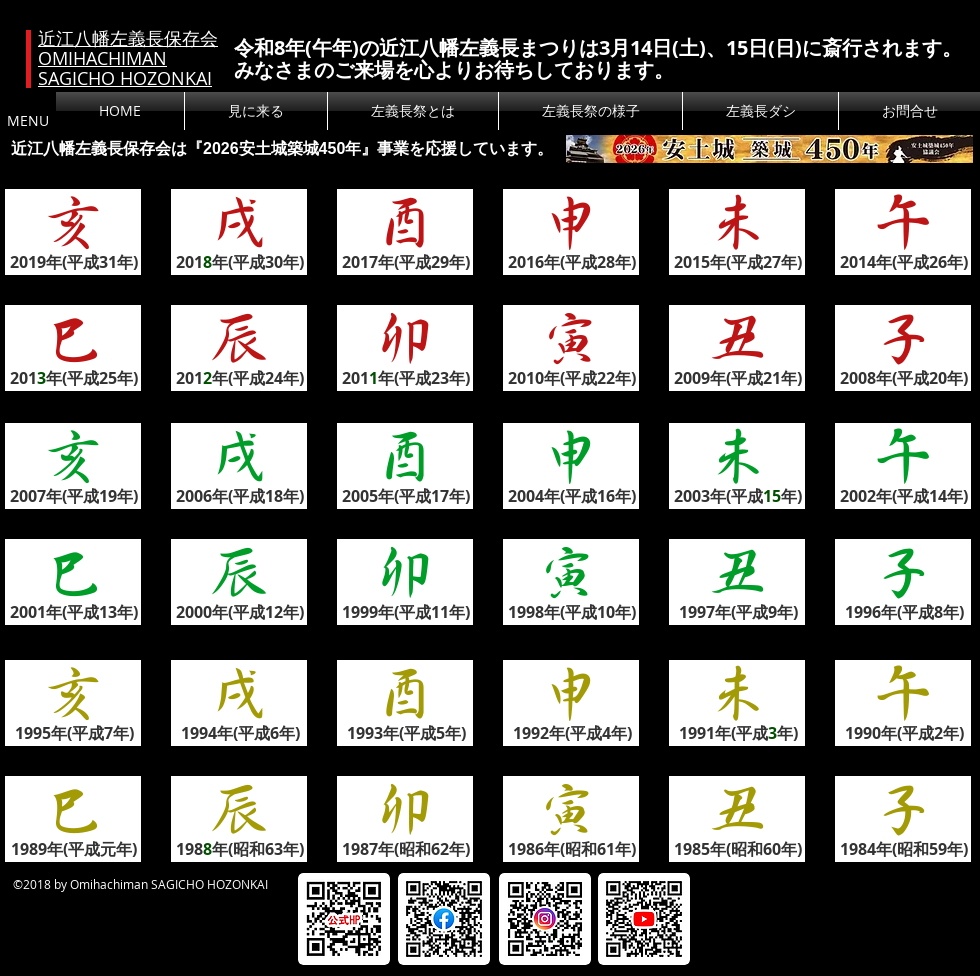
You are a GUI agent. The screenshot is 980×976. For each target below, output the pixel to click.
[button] (413, 111)
